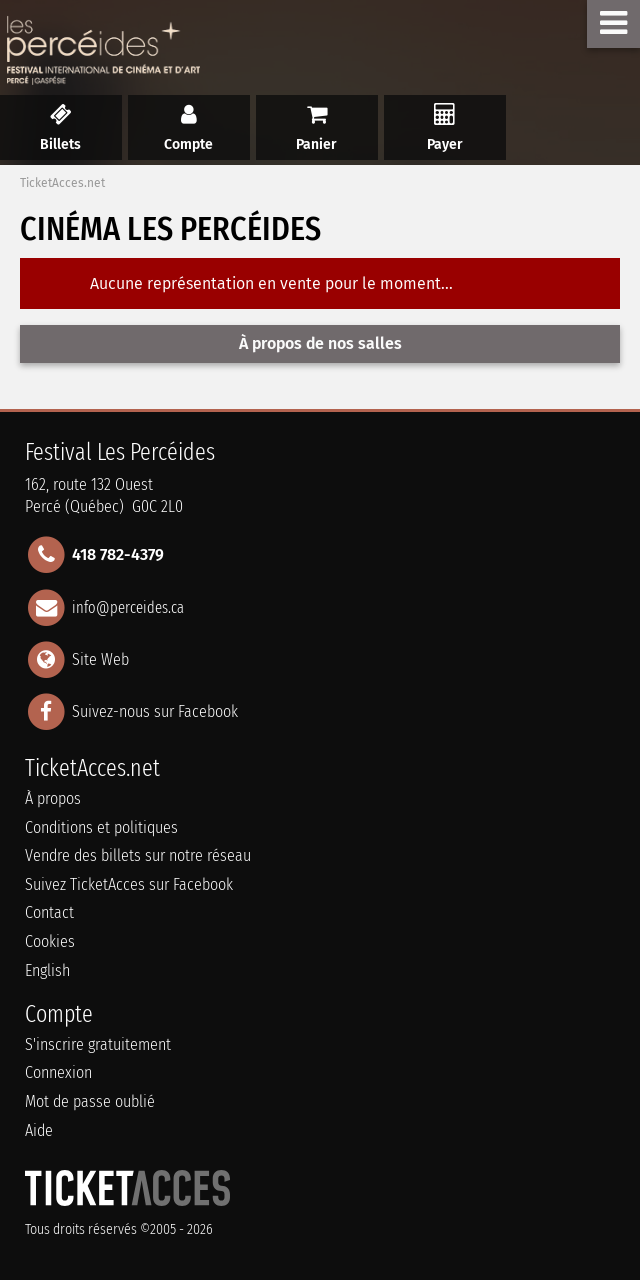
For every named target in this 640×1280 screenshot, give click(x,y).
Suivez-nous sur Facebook (155, 711)
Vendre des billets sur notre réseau (138, 855)
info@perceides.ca (128, 606)
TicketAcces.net (62, 183)
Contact (49, 912)
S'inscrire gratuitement (98, 1044)
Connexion (58, 1072)
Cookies (50, 941)
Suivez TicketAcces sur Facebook (129, 884)
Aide (39, 1130)
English (47, 970)
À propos (53, 798)
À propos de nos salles (320, 343)
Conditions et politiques (101, 827)
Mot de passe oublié (90, 1101)
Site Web (100, 658)
